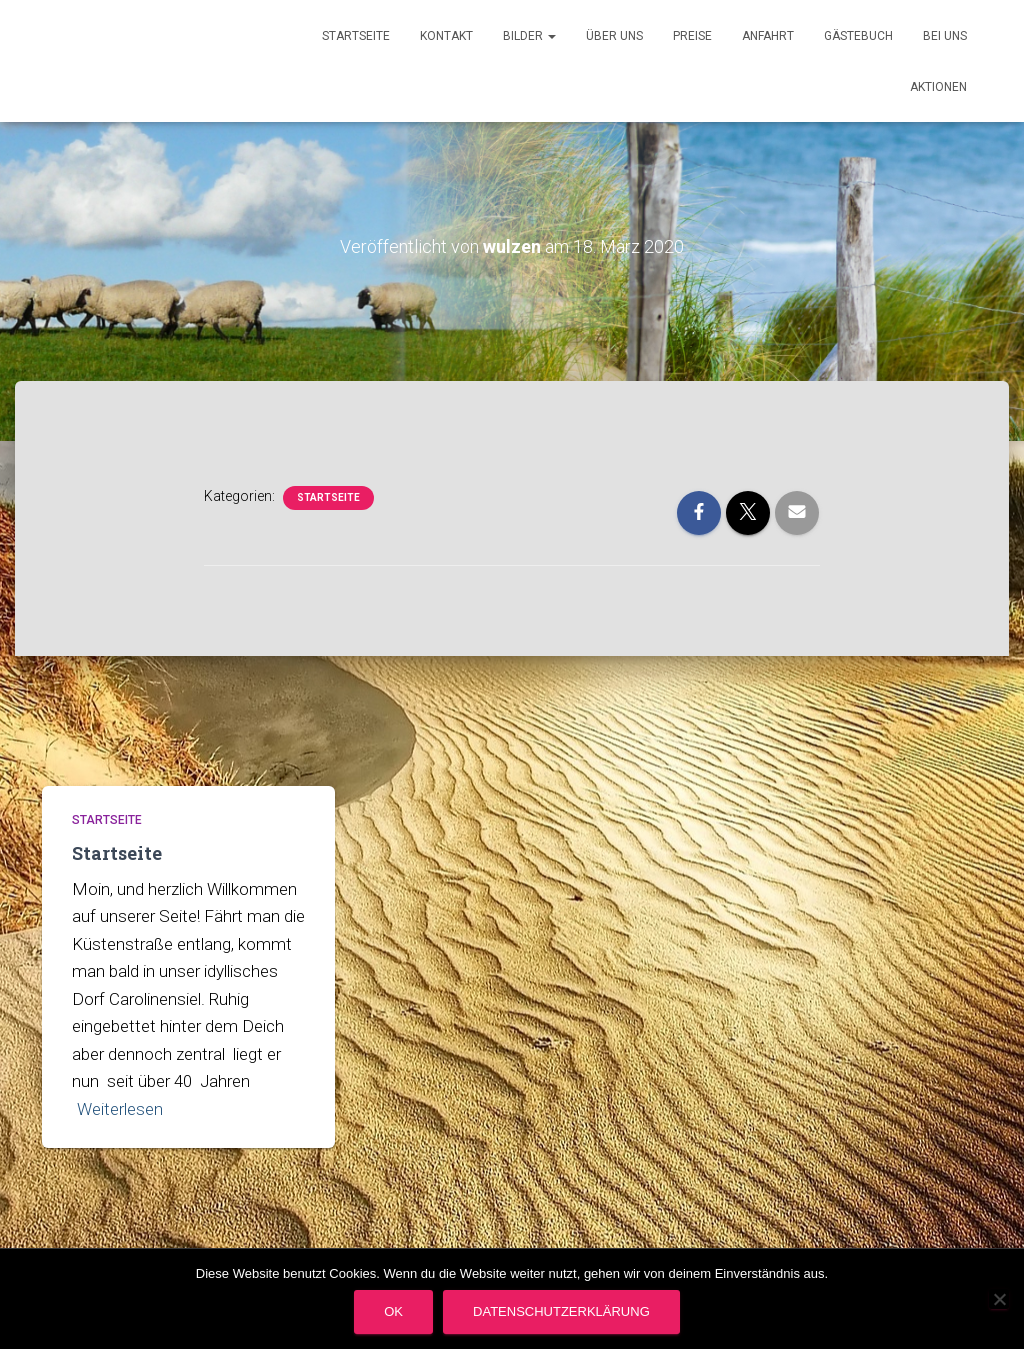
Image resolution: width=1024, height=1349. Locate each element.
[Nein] (999, 1299)
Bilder (529, 36)
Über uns (614, 36)
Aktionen (938, 87)
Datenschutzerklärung (561, 1311)
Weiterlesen (120, 1109)
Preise (692, 36)
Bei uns (945, 36)
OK (393, 1311)
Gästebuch (858, 36)
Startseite (356, 36)
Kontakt (446, 36)
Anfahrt (768, 36)
